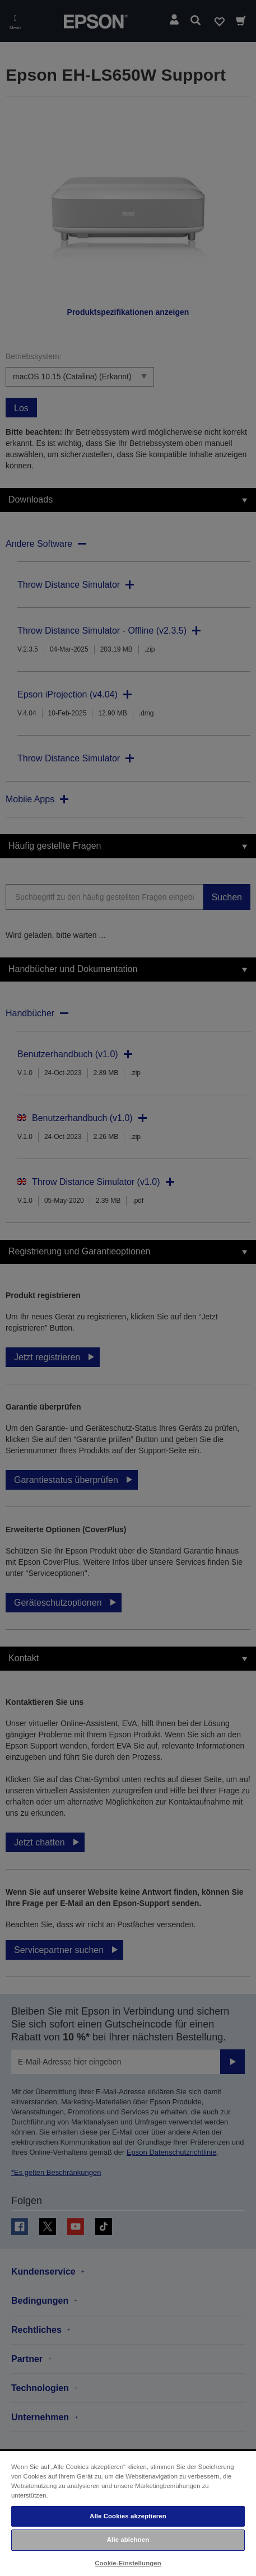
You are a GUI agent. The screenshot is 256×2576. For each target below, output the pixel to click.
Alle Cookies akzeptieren (128, 2516)
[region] (128, 2513)
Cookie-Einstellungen (128, 2563)
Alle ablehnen (128, 2539)
